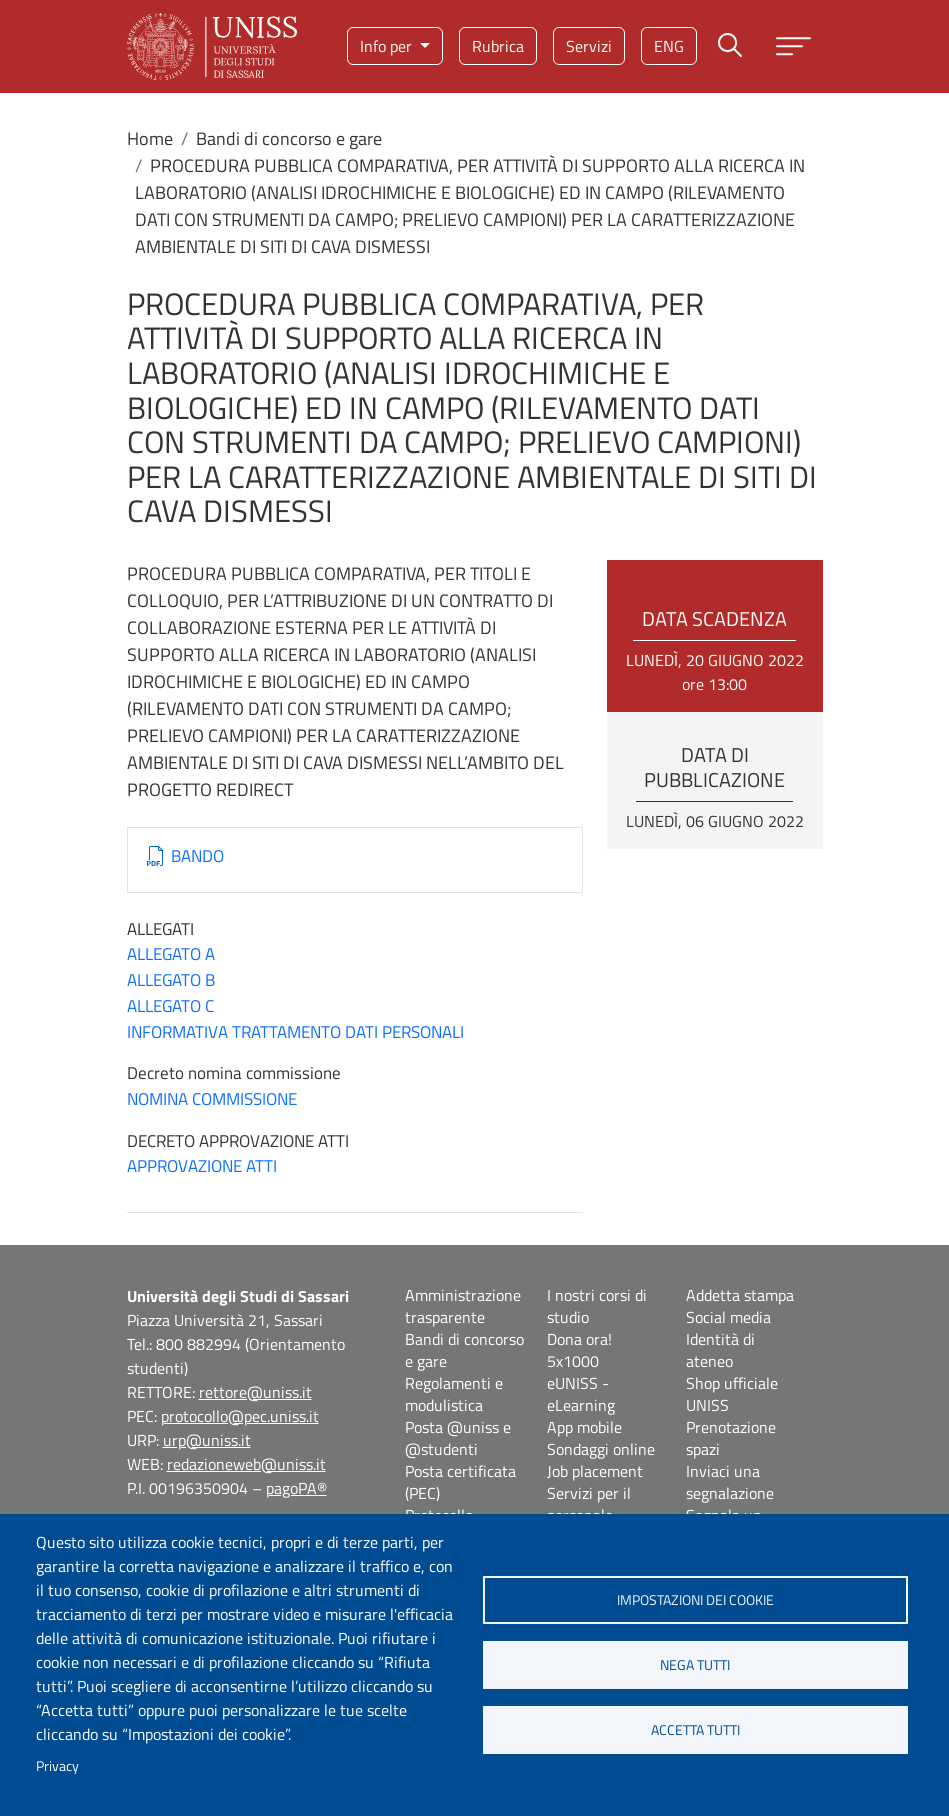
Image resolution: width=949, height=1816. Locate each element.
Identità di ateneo (720, 1350)
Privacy (57, 1766)
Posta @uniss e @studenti (458, 1438)
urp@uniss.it (207, 1440)
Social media (728, 1317)
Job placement (595, 1471)
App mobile (584, 1427)
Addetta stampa (740, 1295)
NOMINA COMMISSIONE (212, 1099)
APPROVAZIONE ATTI (202, 1166)
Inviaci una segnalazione (730, 1482)
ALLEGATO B (171, 980)
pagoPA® (296, 1488)
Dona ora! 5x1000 (579, 1350)
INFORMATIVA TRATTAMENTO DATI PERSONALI (295, 1032)
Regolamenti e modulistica (454, 1394)
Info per (388, 46)
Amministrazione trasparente (463, 1306)
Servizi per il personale (589, 1504)
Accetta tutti (695, 1730)
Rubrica (498, 46)
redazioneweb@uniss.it (246, 1464)
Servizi (589, 46)
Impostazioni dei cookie (695, 1600)
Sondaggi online (601, 1449)
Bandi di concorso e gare (289, 138)
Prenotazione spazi (731, 1438)
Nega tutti (695, 1665)
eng (669, 46)
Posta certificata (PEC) (460, 1482)
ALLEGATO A (171, 954)
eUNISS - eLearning (581, 1394)
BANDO (197, 856)
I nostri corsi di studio (597, 1306)
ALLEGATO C (170, 1006)
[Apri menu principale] (793, 46)
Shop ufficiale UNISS (732, 1394)
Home (150, 138)
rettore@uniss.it (255, 1392)
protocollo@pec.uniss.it (240, 1416)
